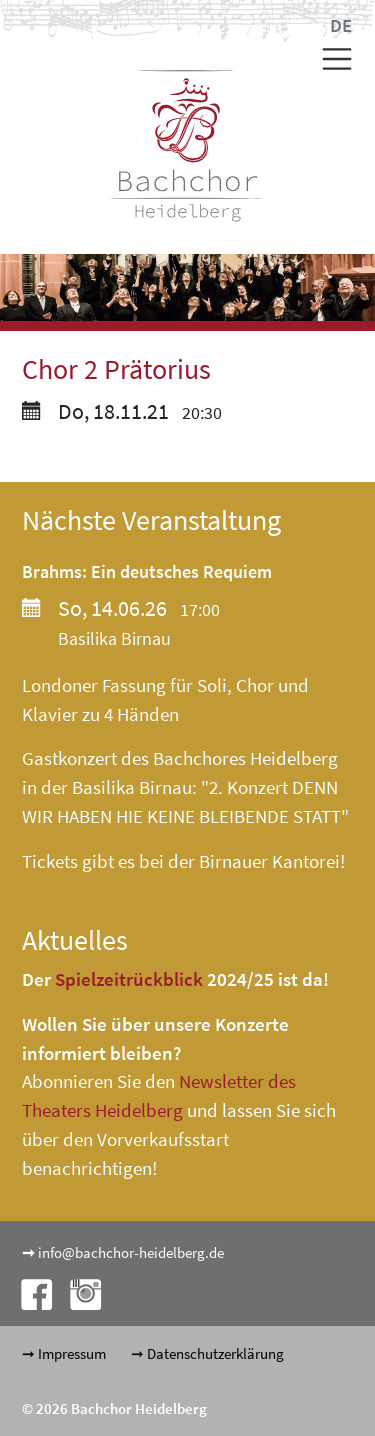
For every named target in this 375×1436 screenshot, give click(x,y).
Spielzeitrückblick (129, 979)
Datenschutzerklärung (215, 1353)
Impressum (72, 1353)
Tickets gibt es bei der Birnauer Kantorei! (183, 861)
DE (341, 25)
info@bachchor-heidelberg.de (131, 1252)
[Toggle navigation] (329, 59)
